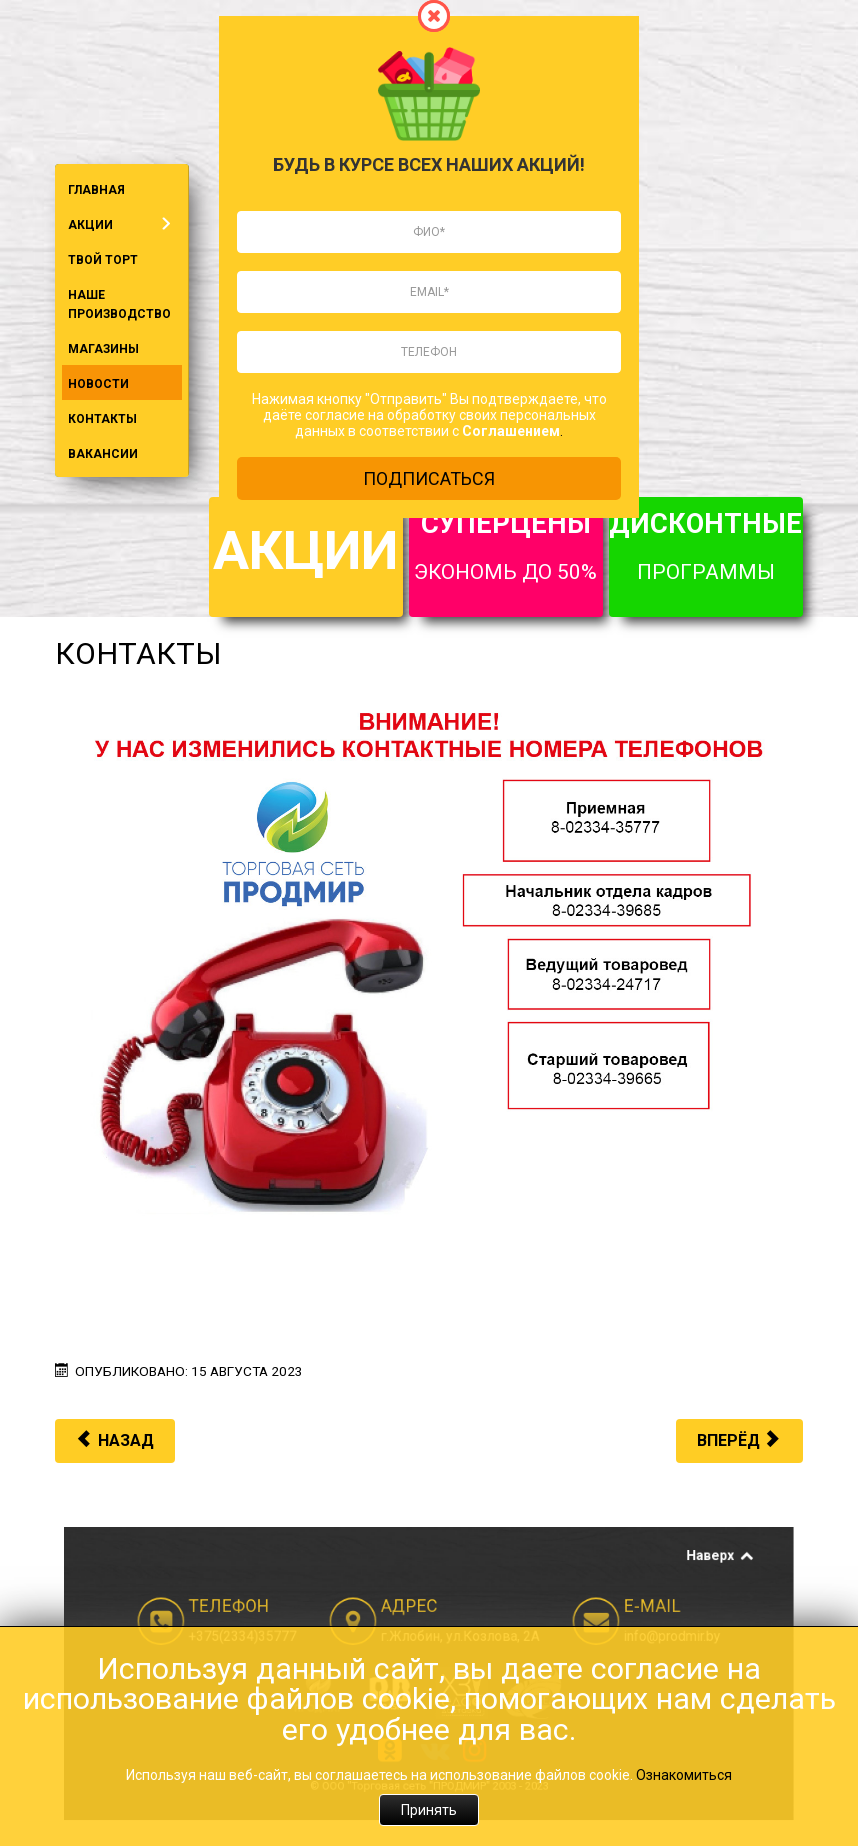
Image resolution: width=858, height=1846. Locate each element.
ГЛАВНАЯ (96, 190)
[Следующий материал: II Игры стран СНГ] (739, 1441)
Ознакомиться (684, 1775)
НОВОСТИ (98, 384)
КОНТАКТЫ (102, 419)
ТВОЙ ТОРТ (103, 260)
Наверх (621, 1595)
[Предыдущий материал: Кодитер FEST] (115, 1441)
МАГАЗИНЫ (103, 349)
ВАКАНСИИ (103, 454)
